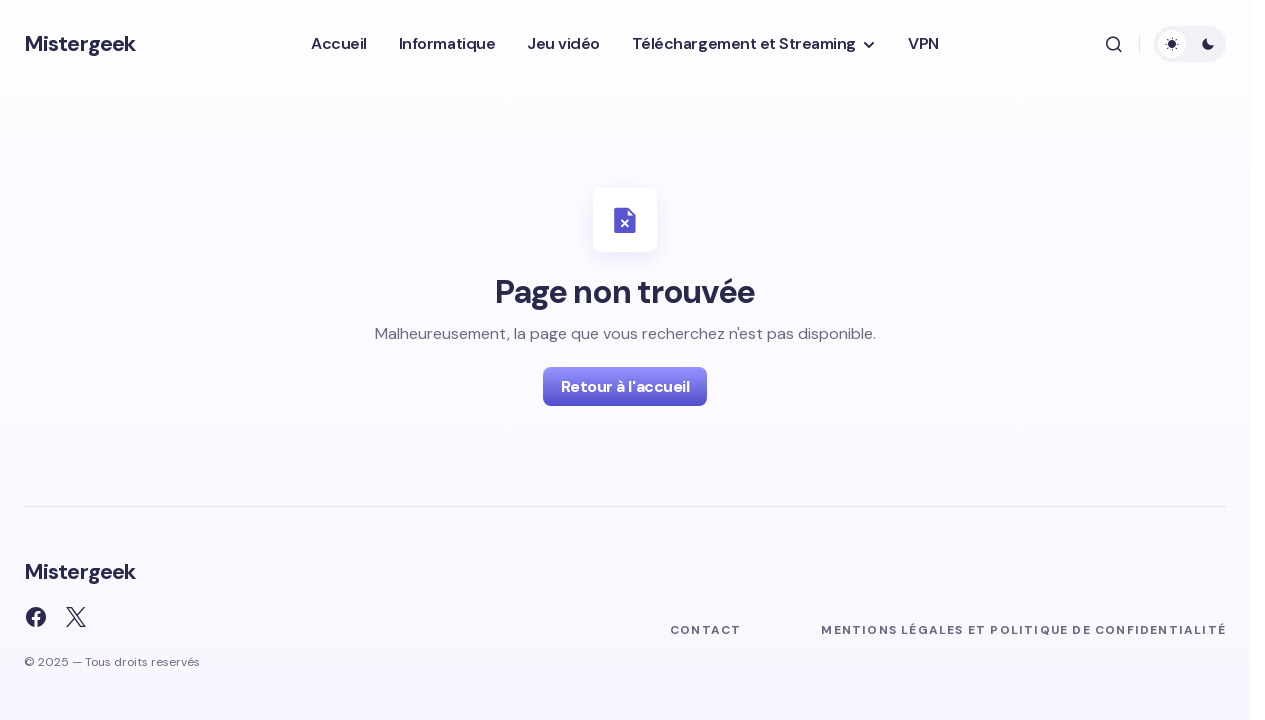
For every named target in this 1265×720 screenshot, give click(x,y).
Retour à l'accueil (625, 386)
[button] (1114, 44)
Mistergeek (79, 43)
